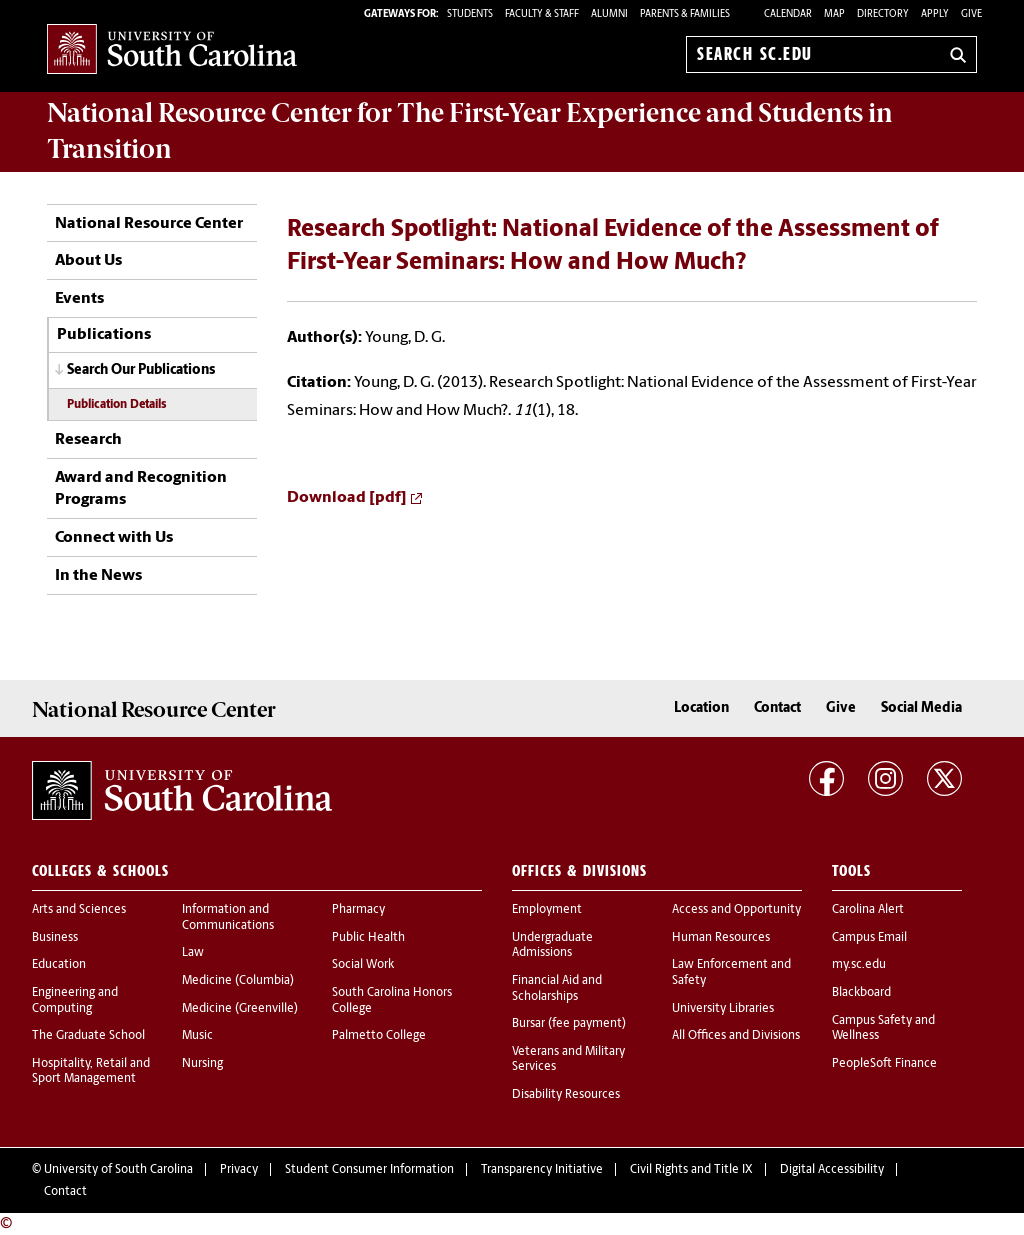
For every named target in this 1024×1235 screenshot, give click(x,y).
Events (79, 299)
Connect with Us (114, 538)
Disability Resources (566, 1095)
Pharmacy (358, 910)
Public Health (368, 938)
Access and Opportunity (736, 910)
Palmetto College (379, 1036)
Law (193, 953)
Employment (547, 910)
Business (55, 938)
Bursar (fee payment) (569, 1024)
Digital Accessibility (832, 1170)
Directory (883, 14)
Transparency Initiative (542, 1170)
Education (59, 965)
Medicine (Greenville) (240, 1009)
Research (88, 440)
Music (197, 1036)
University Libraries (723, 1009)
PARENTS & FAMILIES (685, 14)
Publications (104, 335)
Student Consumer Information (369, 1170)
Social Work (363, 965)
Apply (935, 14)
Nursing (202, 1064)
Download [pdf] (347, 498)
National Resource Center (149, 224)
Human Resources (721, 938)
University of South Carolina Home (172, 50)
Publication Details (117, 405)
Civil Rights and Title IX (691, 1170)
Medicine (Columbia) (238, 981)
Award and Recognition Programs (141, 489)
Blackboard (861, 993)
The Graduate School (88, 1036)
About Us (88, 261)
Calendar (788, 14)
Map (834, 14)
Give (971, 14)
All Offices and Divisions (736, 1036)
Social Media (921, 708)
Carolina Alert (868, 910)
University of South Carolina (118, 1170)
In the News (98, 576)
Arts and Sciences (79, 910)
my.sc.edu (859, 965)
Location (701, 708)
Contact (777, 708)
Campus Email (869, 938)
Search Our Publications (141, 370)
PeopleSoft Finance (884, 1064)
